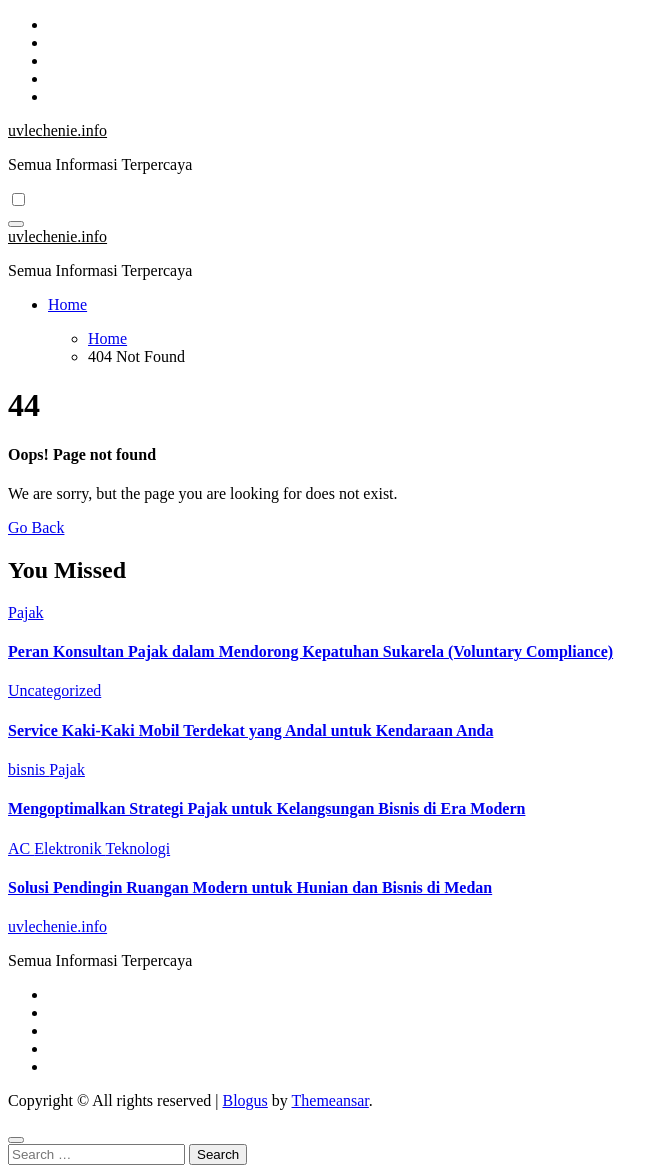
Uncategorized (54, 690)
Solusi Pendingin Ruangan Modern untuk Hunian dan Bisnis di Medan (250, 887)
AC (21, 848)
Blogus (244, 1100)
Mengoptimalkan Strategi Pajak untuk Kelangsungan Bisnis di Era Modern (266, 808)
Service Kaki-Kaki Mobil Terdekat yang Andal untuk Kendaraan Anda (250, 730)
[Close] (16, 1140)
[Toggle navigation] (16, 224)
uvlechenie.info (57, 130)
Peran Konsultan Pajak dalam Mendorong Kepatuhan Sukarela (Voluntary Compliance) (310, 651)
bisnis (28, 769)
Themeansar (330, 1100)
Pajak (26, 612)
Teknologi (137, 848)
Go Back (36, 527)
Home (67, 304)
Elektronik (69, 848)
